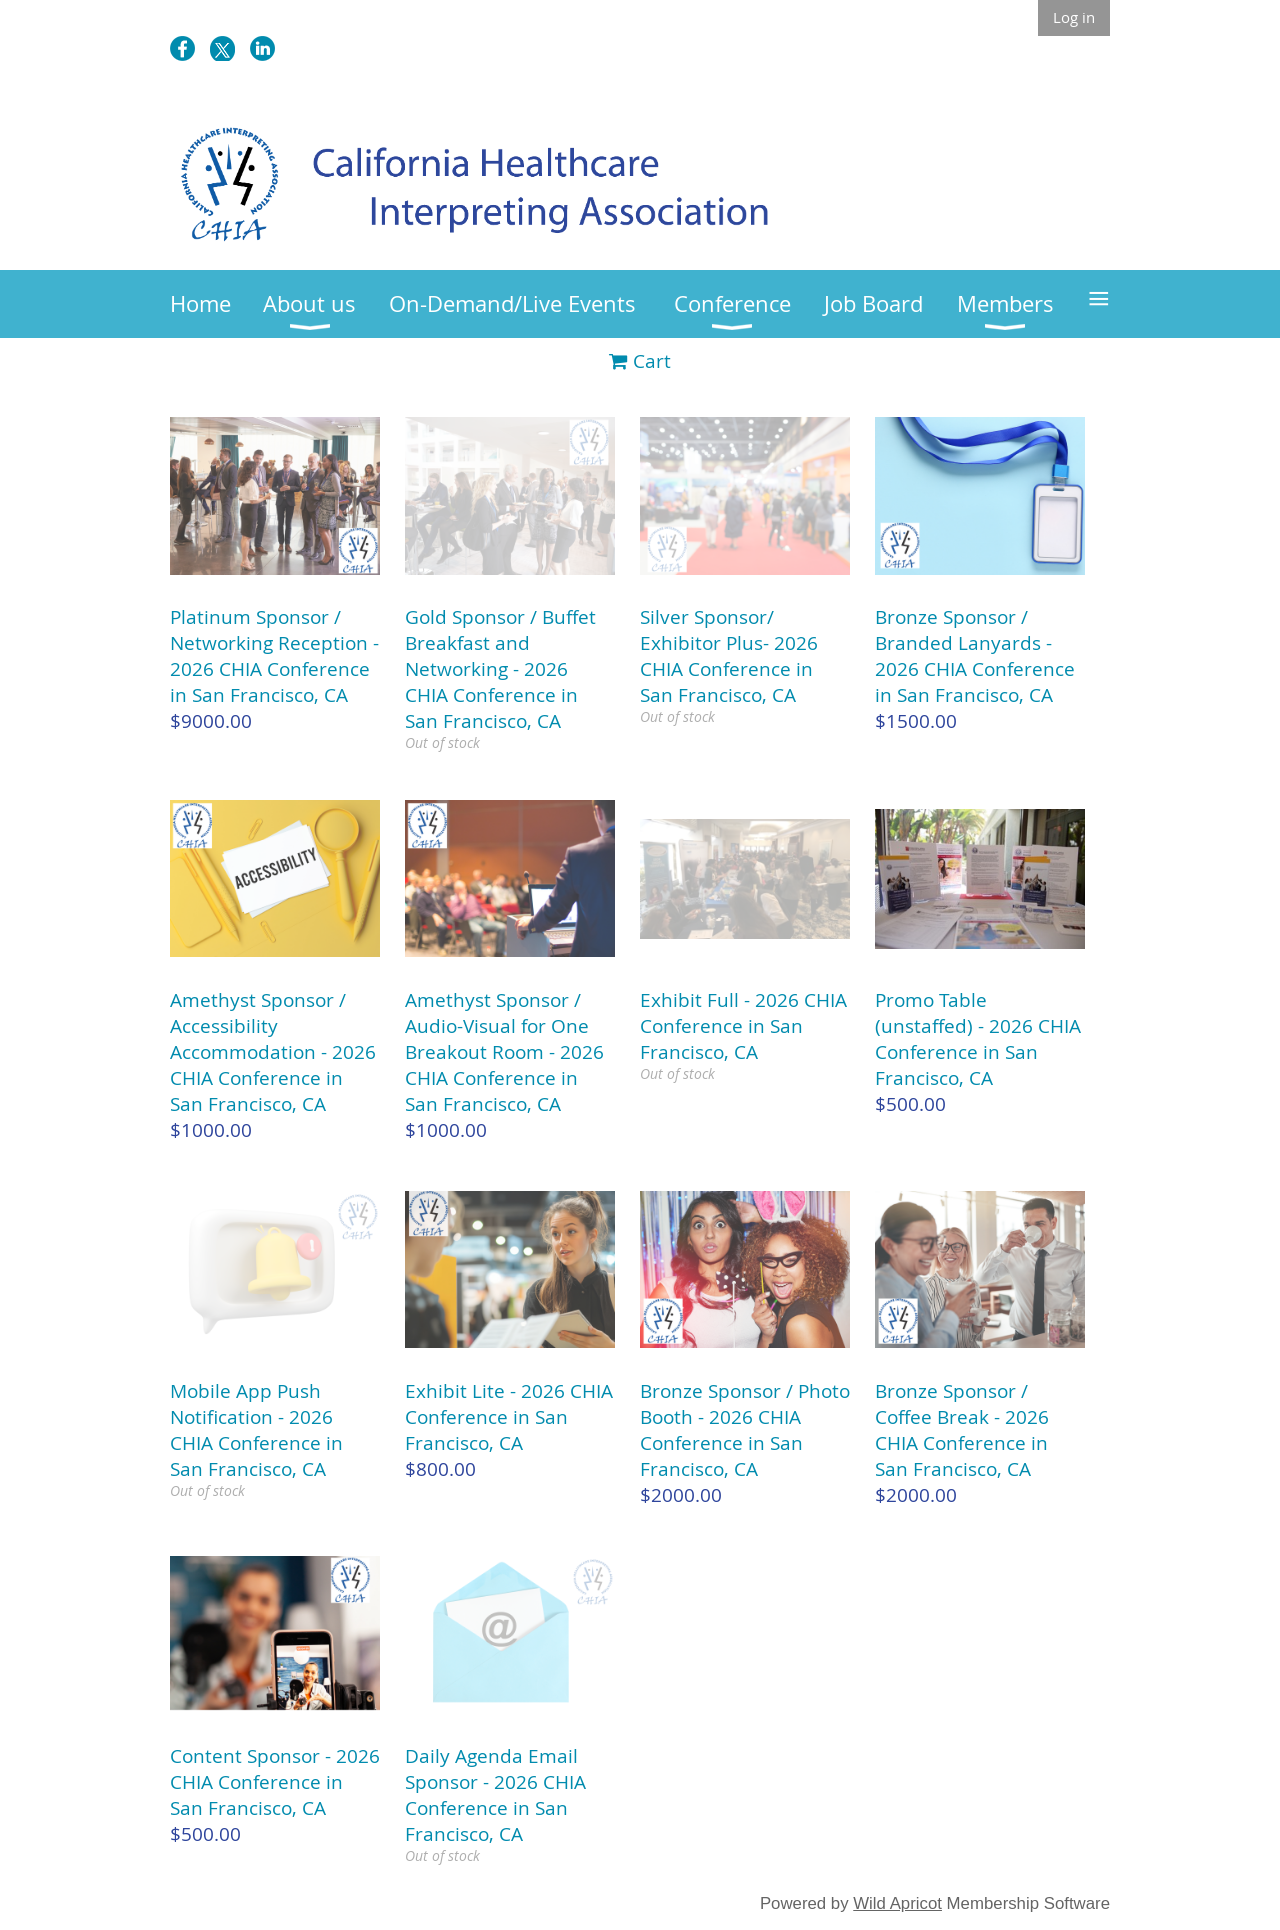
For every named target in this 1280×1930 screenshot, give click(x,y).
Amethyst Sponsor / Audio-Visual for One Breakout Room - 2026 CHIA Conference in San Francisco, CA (504, 1052)
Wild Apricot (897, 1903)
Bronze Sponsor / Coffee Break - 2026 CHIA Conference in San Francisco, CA (962, 1430)
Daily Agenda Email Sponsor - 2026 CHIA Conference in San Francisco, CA (495, 1795)
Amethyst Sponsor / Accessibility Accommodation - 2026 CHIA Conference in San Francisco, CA (273, 1052)
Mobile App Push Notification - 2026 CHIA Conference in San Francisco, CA (256, 1430)
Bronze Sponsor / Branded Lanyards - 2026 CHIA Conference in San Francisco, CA (975, 656)
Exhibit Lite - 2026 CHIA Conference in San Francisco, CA (509, 1417)
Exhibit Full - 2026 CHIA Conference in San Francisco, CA (743, 1026)
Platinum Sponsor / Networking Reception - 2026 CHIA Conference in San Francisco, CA (274, 656)
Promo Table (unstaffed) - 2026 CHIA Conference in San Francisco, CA (978, 1039)
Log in (1074, 17)
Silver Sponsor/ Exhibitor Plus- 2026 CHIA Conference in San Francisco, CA (729, 656)
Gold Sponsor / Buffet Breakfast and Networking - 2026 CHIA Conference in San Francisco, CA (500, 669)
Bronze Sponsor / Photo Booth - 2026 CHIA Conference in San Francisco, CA (745, 1430)
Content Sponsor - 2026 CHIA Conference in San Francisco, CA (275, 1782)
